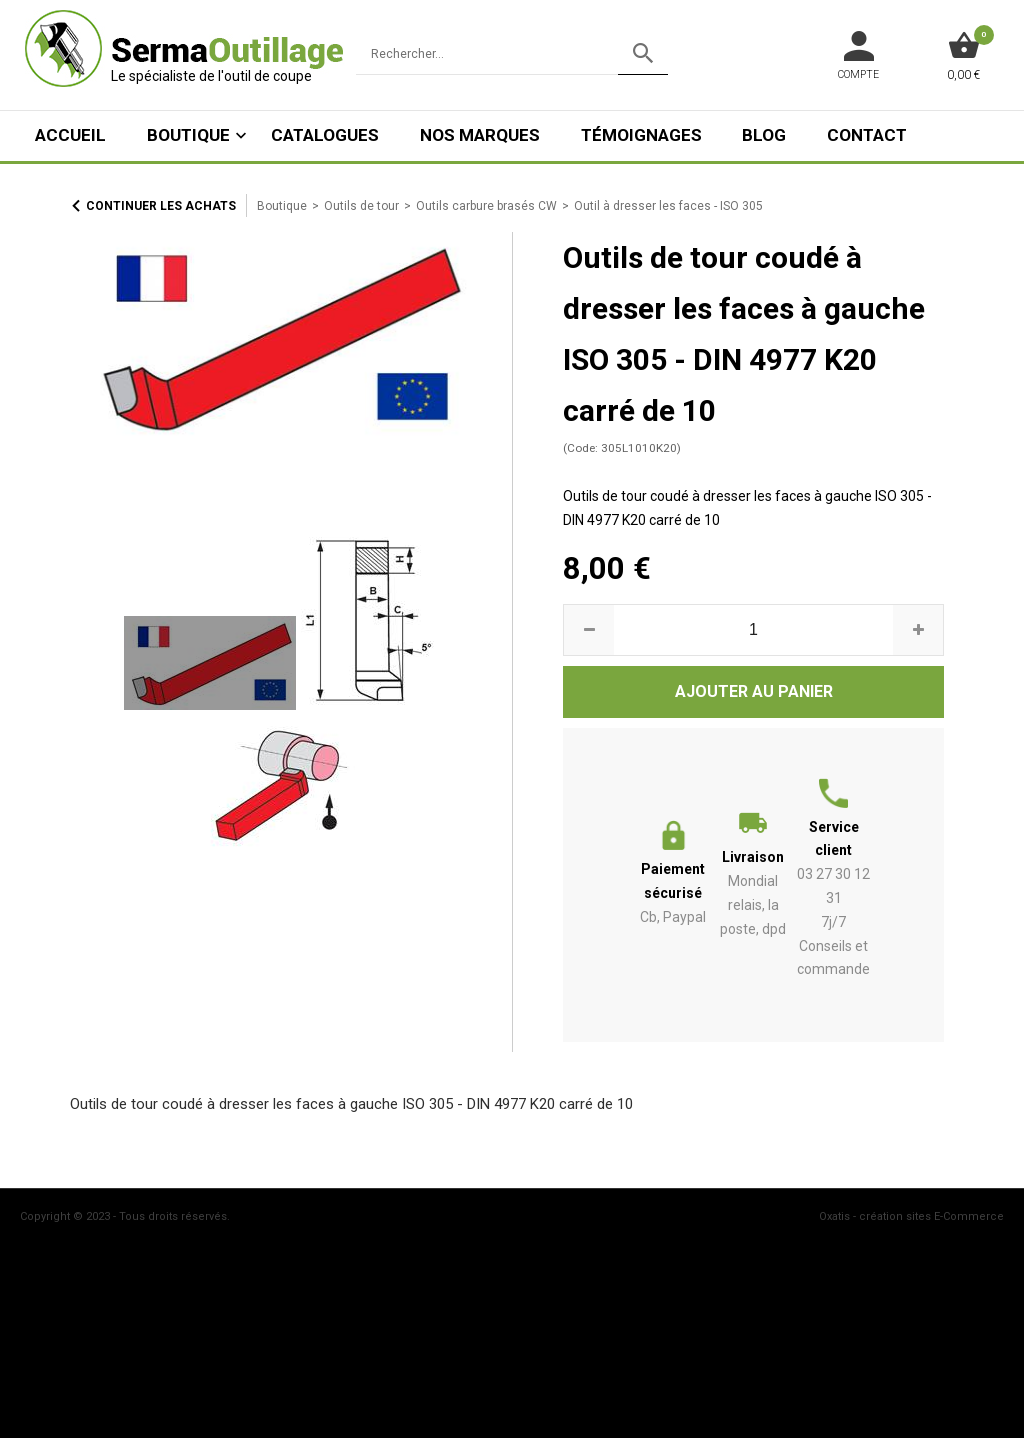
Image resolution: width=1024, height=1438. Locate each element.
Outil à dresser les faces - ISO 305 (668, 206)
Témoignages (641, 135)
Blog (764, 135)
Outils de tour (361, 206)
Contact (867, 135)
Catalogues (325, 135)
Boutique (188, 135)
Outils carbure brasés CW (486, 206)
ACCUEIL (70, 135)
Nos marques (480, 135)
